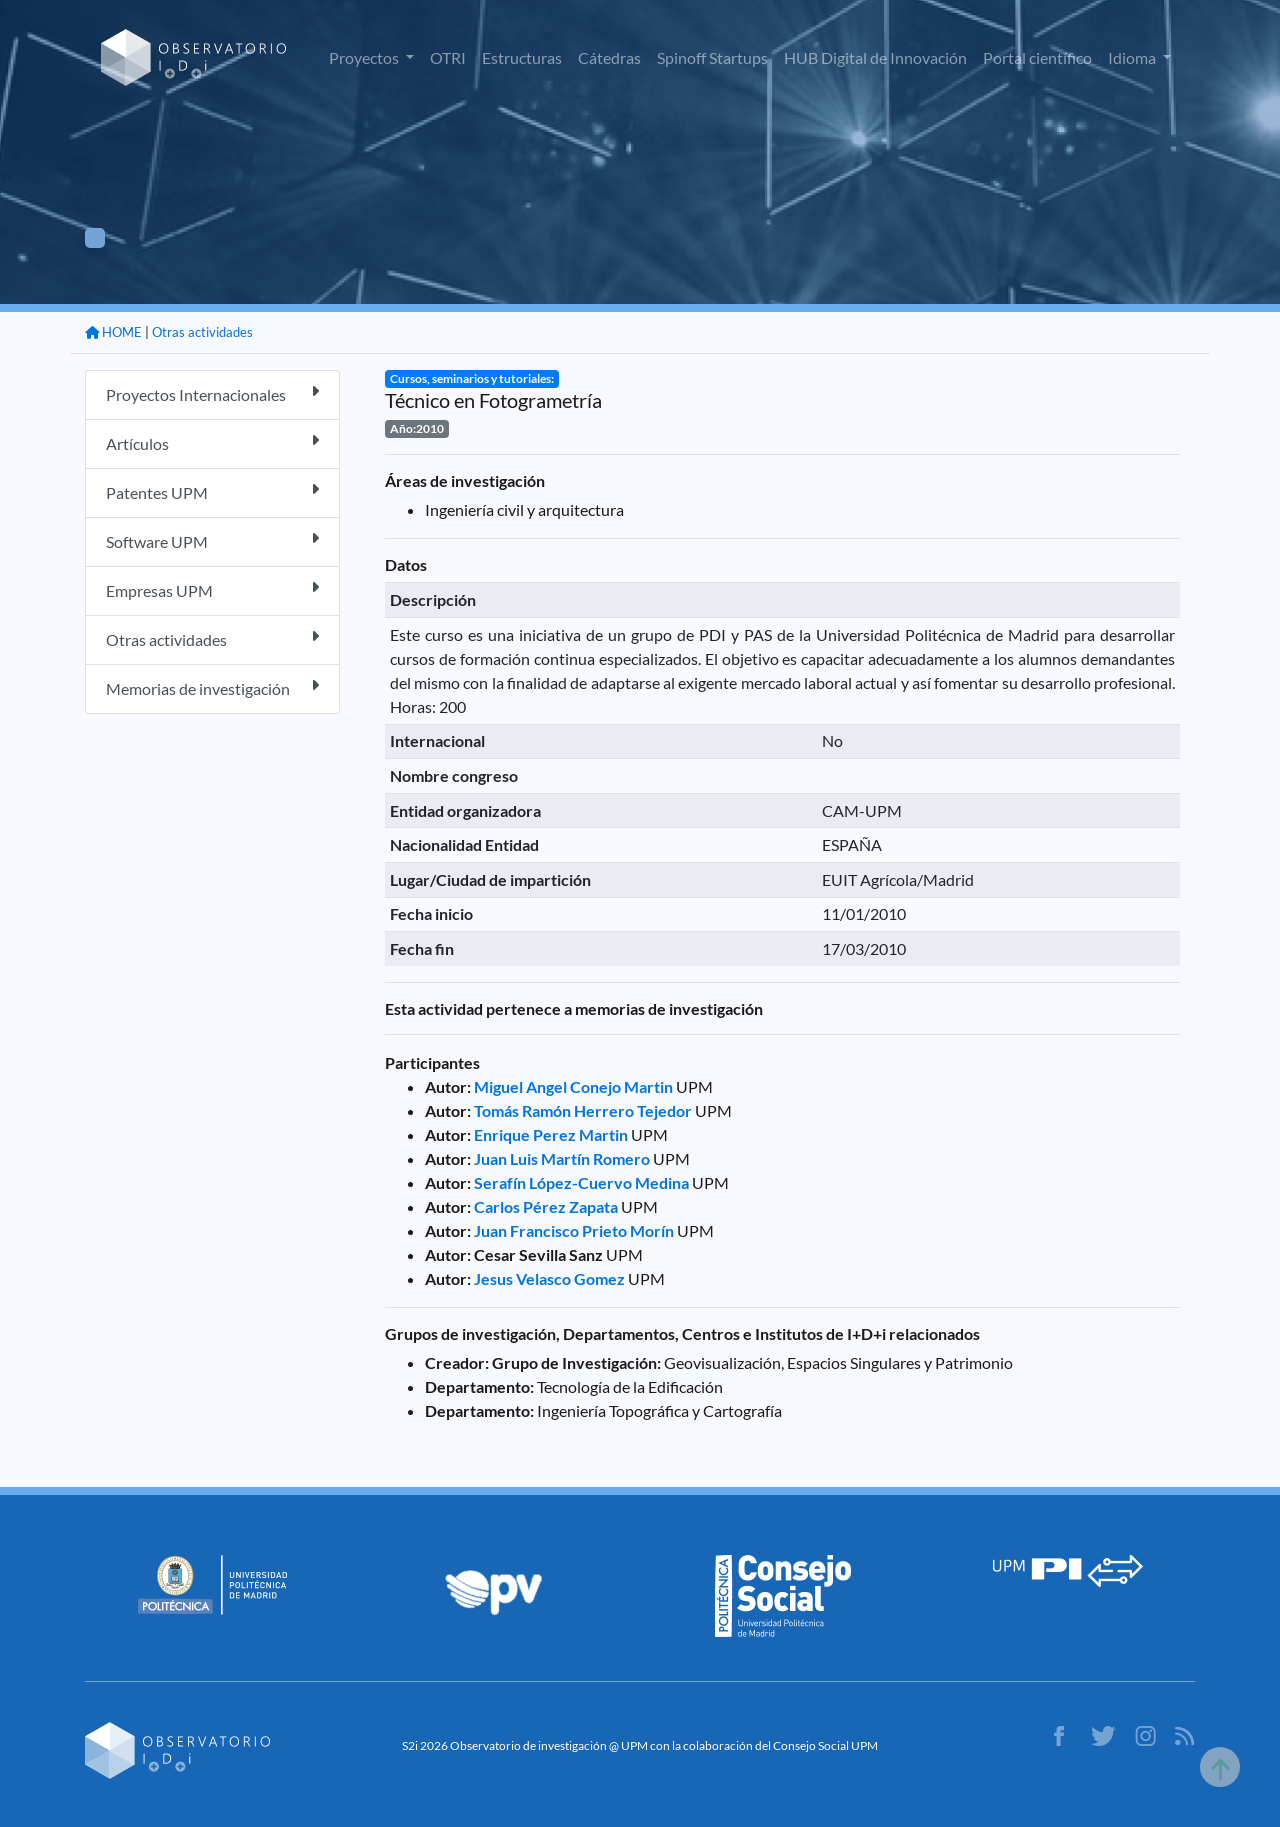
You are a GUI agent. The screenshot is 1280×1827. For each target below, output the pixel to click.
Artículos (212, 442)
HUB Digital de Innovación (875, 57)
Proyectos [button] (365, 57)
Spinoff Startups (712, 57)
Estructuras (522, 57)
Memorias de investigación (212, 687)
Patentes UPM (212, 491)
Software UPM (212, 540)
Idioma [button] (1133, 57)
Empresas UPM (212, 589)
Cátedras (609, 57)
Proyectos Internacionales (212, 393)
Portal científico (1037, 57)
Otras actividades (202, 332)
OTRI (448, 57)
